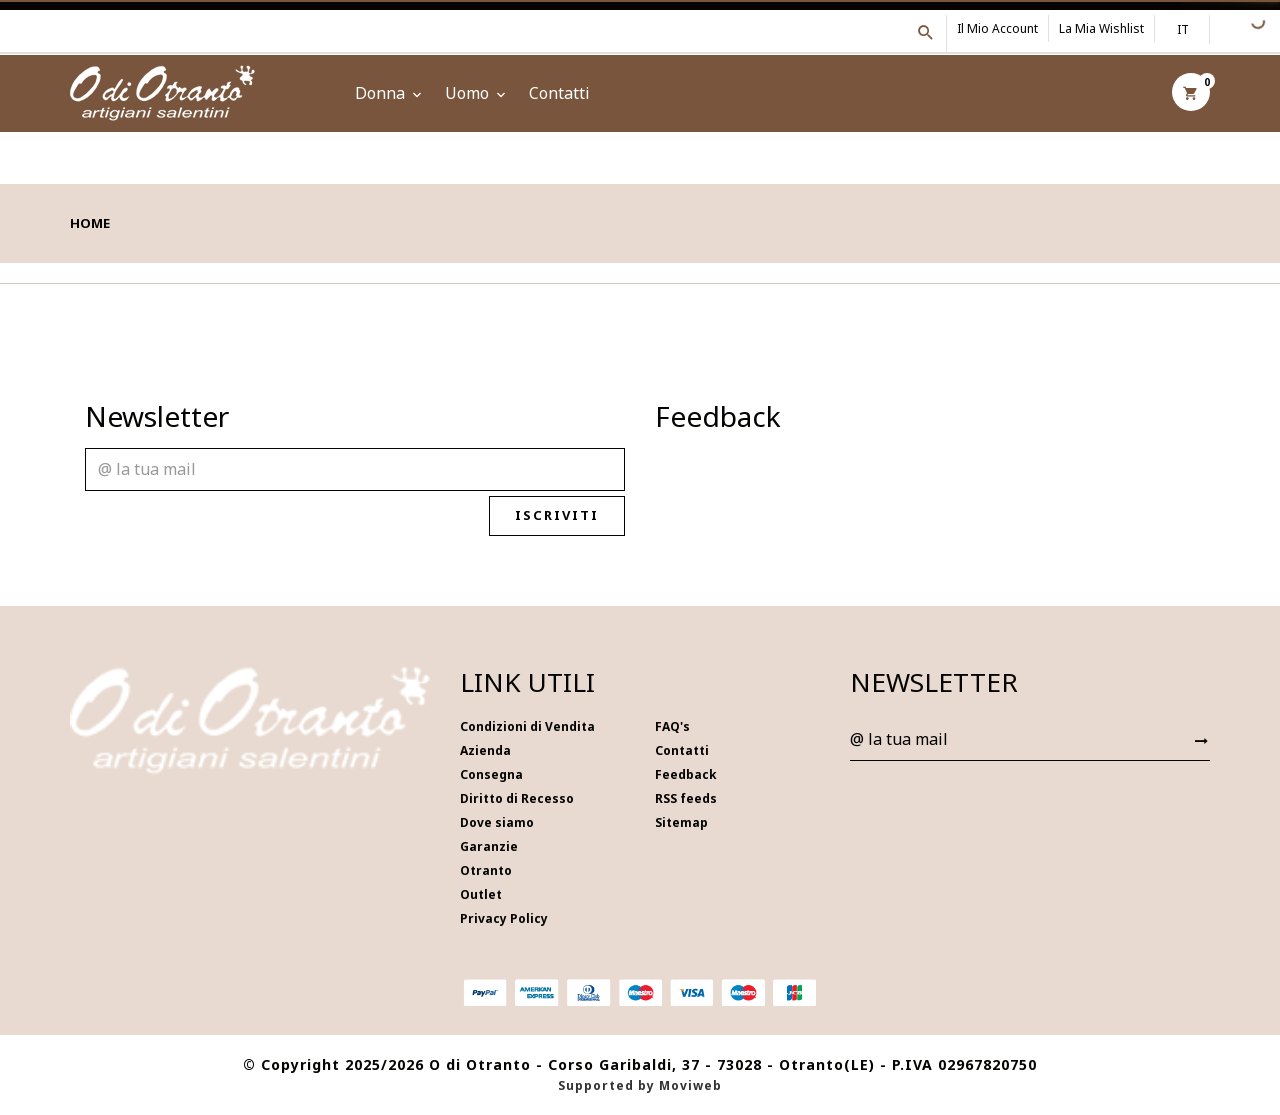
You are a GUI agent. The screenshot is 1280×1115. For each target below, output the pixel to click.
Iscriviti (567, 516)
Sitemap (681, 822)
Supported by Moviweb (640, 1085)
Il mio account (997, 28)
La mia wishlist (1101, 28)
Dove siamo (497, 822)
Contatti (559, 93)
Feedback (686, 774)
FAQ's (672, 726)
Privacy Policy (504, 918)
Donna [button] (390, 93)
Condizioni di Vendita (527, 726)
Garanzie (489, 846)
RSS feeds (686, 798)
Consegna (491, 774)
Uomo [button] (477, 93)
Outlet (481, 894)
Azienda (485, 750)
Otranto (486, 870)
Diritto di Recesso (517, 798)
